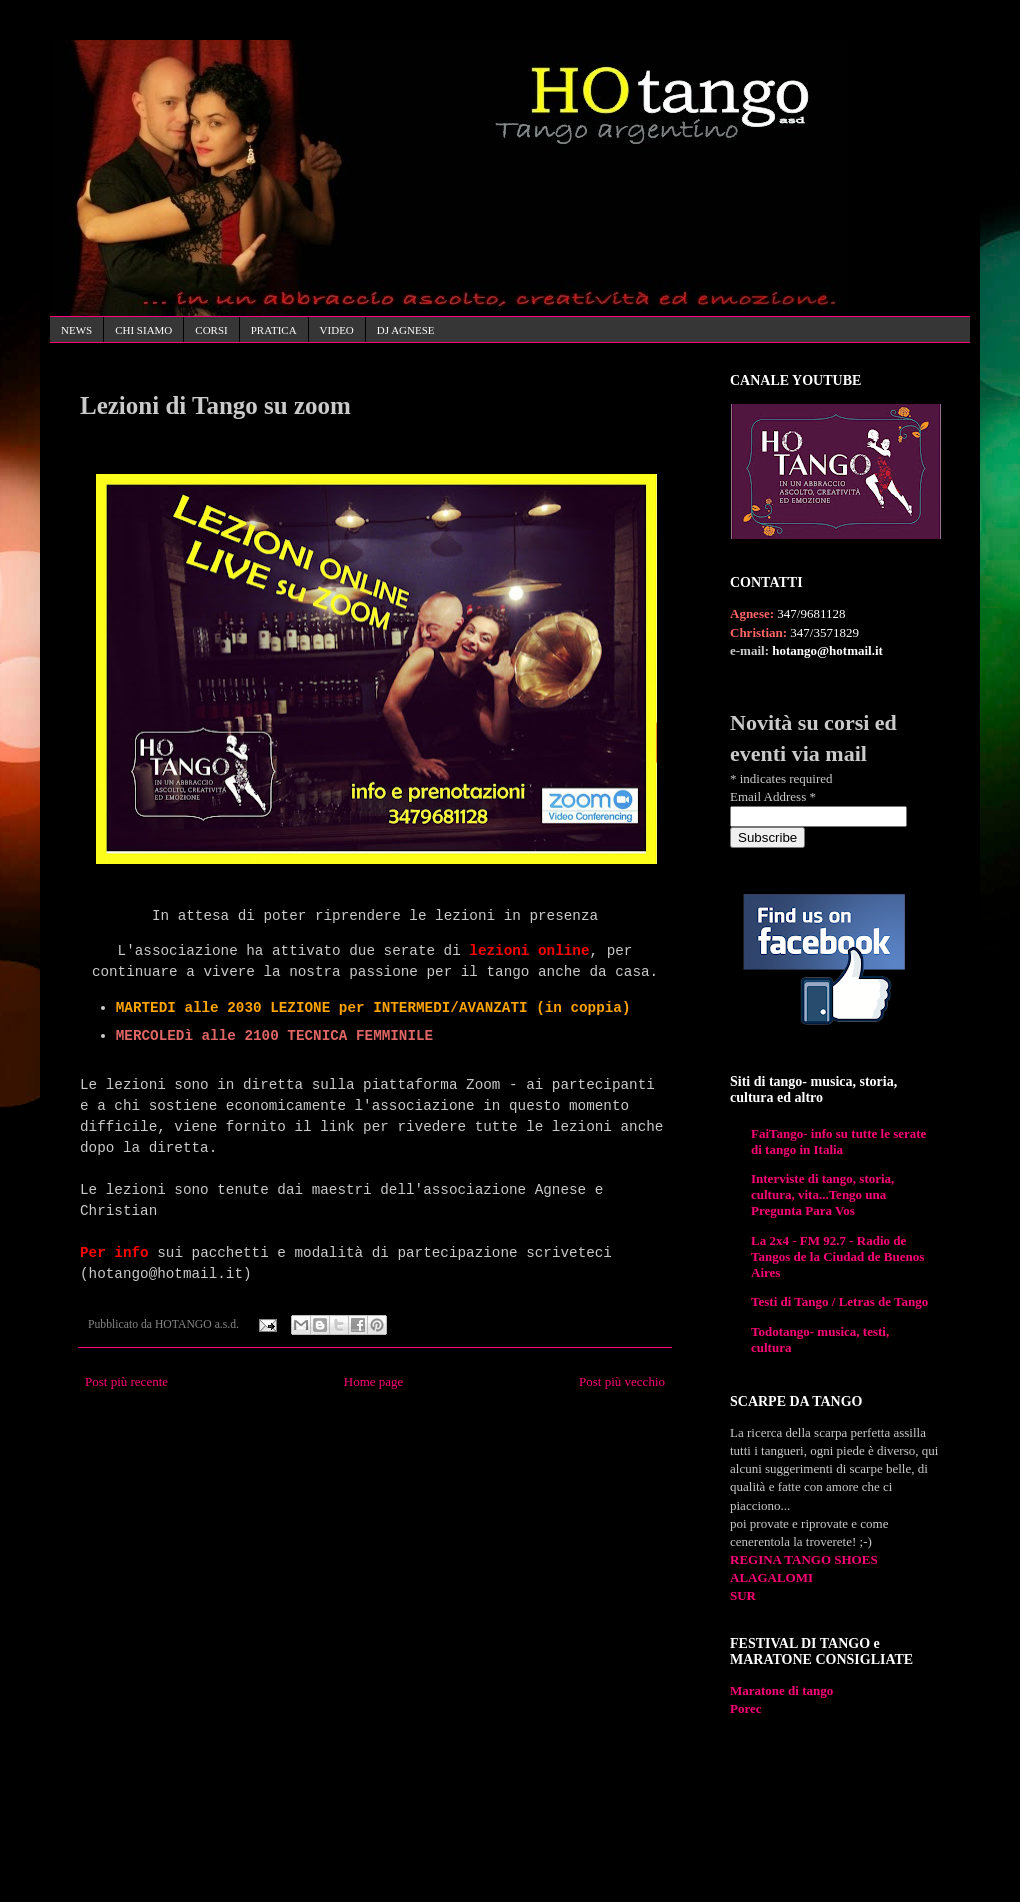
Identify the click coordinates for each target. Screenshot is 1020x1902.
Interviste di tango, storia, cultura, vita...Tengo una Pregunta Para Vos (822, 1194)
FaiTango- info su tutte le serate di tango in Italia (838, 1141)
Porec (746, 1708)
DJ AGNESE (406, 330)
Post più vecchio (622, 1381)
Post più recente (126, 1381)
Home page (374, 1381)
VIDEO (337, 330)
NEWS (76, 330)
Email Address (773, 796)
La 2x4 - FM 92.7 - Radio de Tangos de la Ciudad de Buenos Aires (837, 1256)
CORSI (211, 330)
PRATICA (274, 330)
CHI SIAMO (143, 330)
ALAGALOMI (771, 1577)
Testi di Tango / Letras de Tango (839, 1301)
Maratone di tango (781, 1690)
